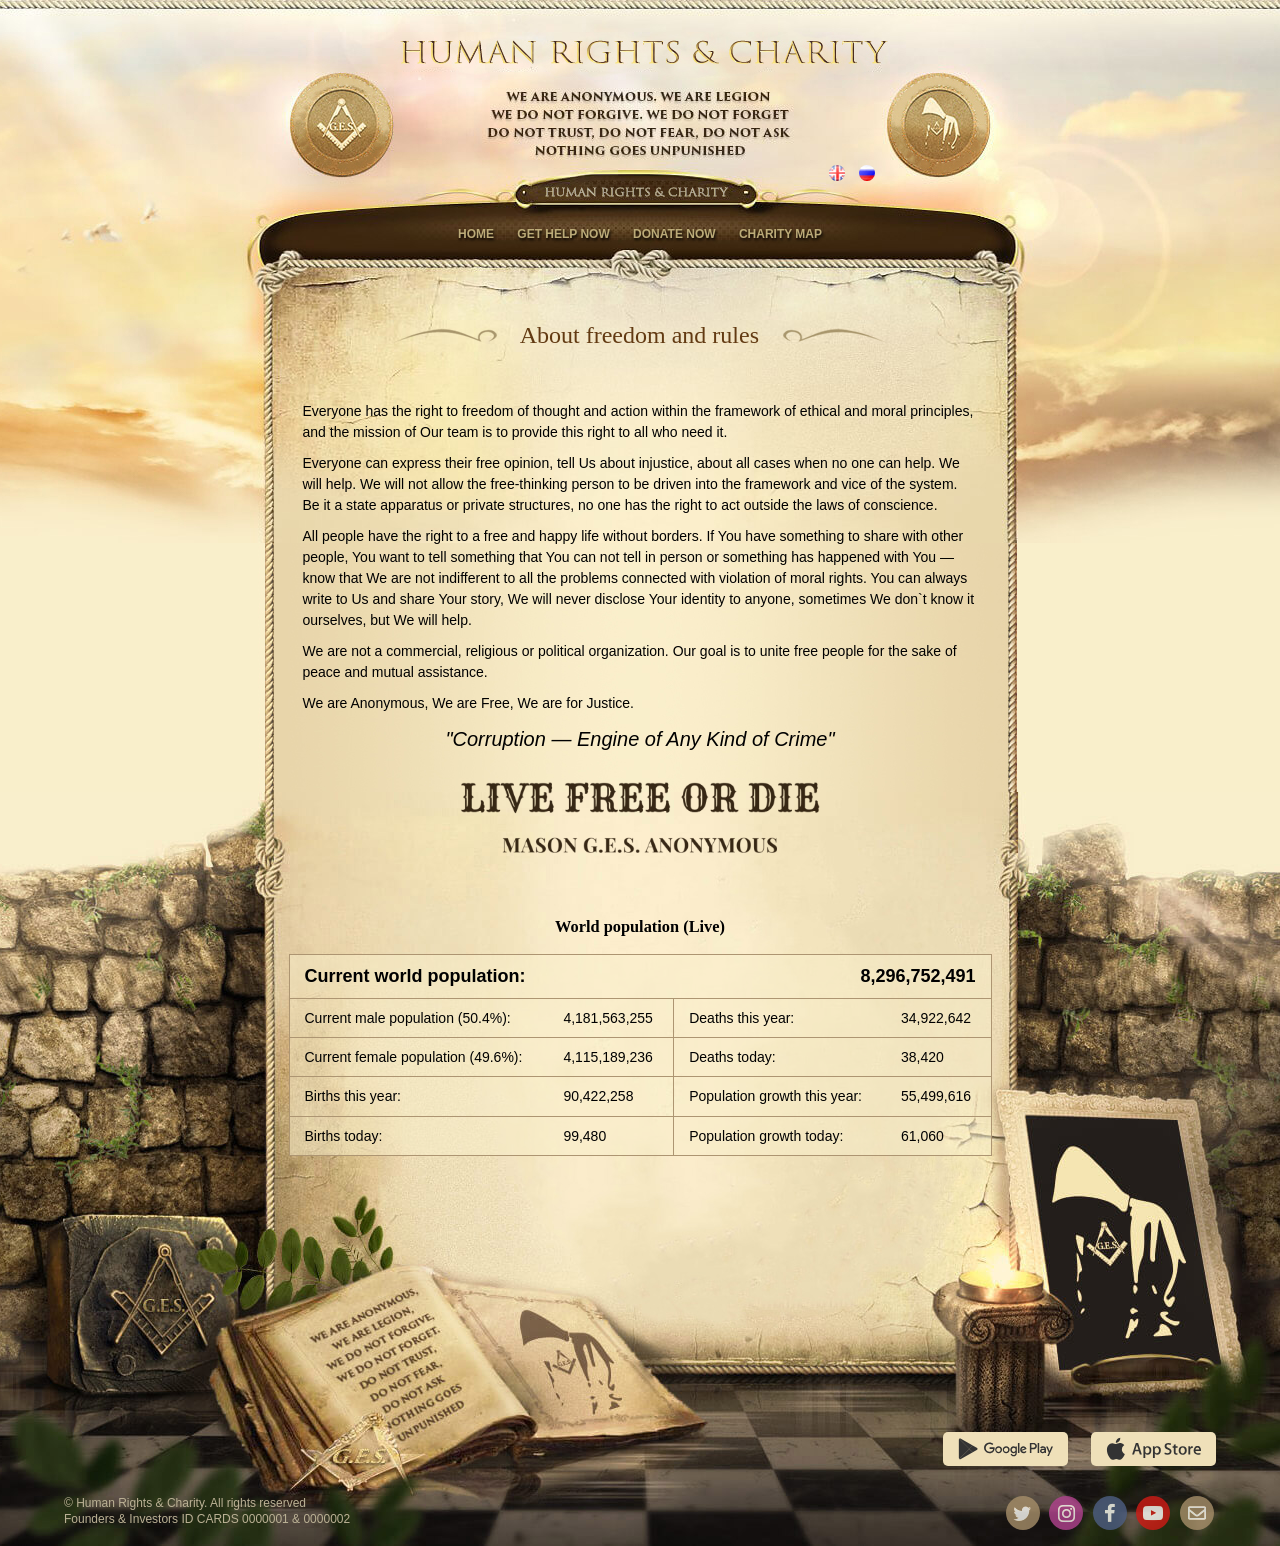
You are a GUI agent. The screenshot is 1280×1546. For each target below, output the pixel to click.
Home (476, 234)
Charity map (780, 234)
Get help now (563, 234)
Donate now (674, 234)
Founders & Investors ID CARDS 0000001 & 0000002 (207, 1519)
